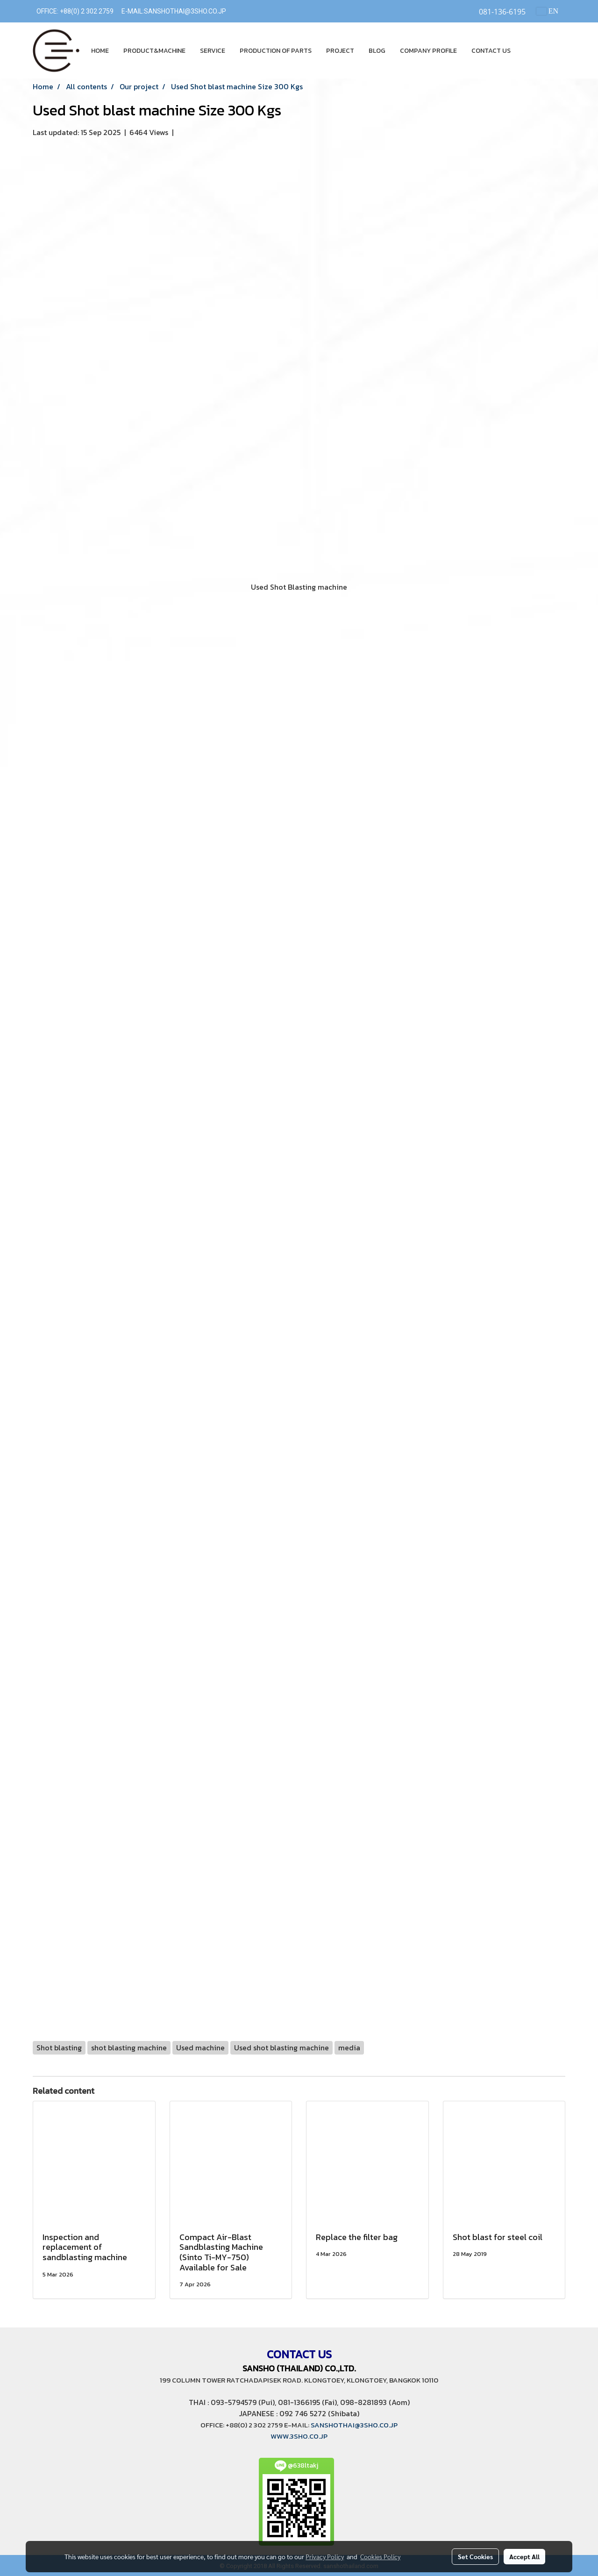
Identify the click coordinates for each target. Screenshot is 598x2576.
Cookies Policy (380, 2556)
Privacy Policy (325, 2556)
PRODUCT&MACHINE (154, 51)
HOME (100, 51)
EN (547, 11)
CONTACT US (491, 51)
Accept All (524, 2556)
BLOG (377, 51)
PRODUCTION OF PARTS (276, 51)
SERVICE (212, 51)
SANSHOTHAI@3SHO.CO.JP (185, 11)
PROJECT (340, 51)
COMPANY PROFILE (428, 51)
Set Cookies (475, 2556)
